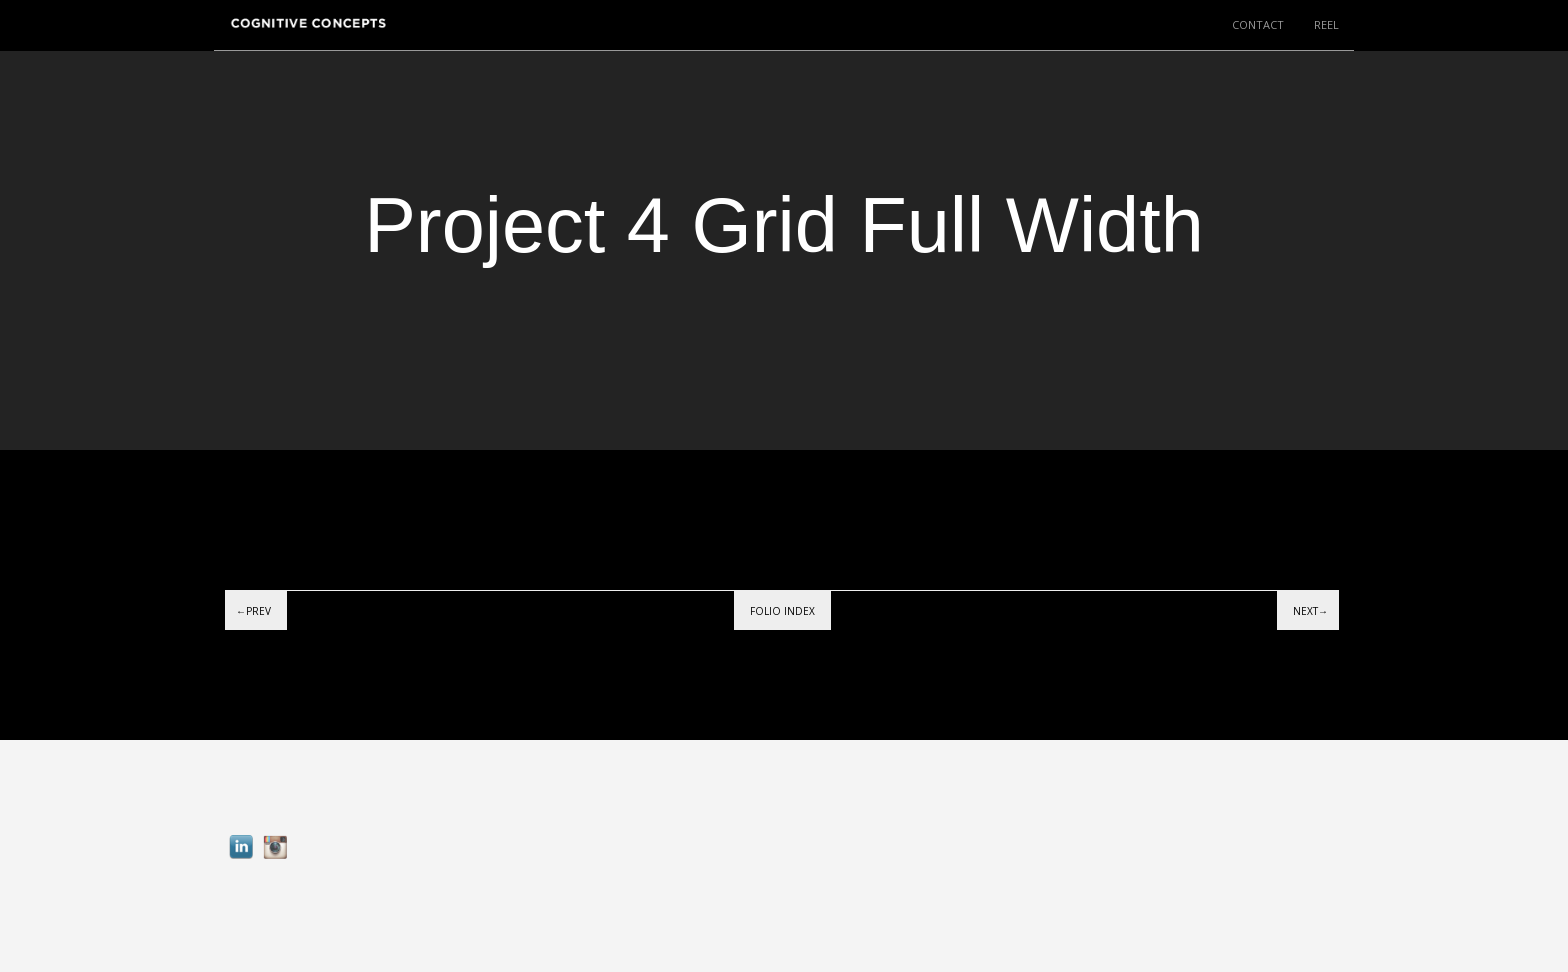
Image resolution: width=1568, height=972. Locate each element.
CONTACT (1258, 24)
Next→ (1310, 611)
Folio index (782, 611)
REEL (1326, 24)
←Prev (253, 611)
